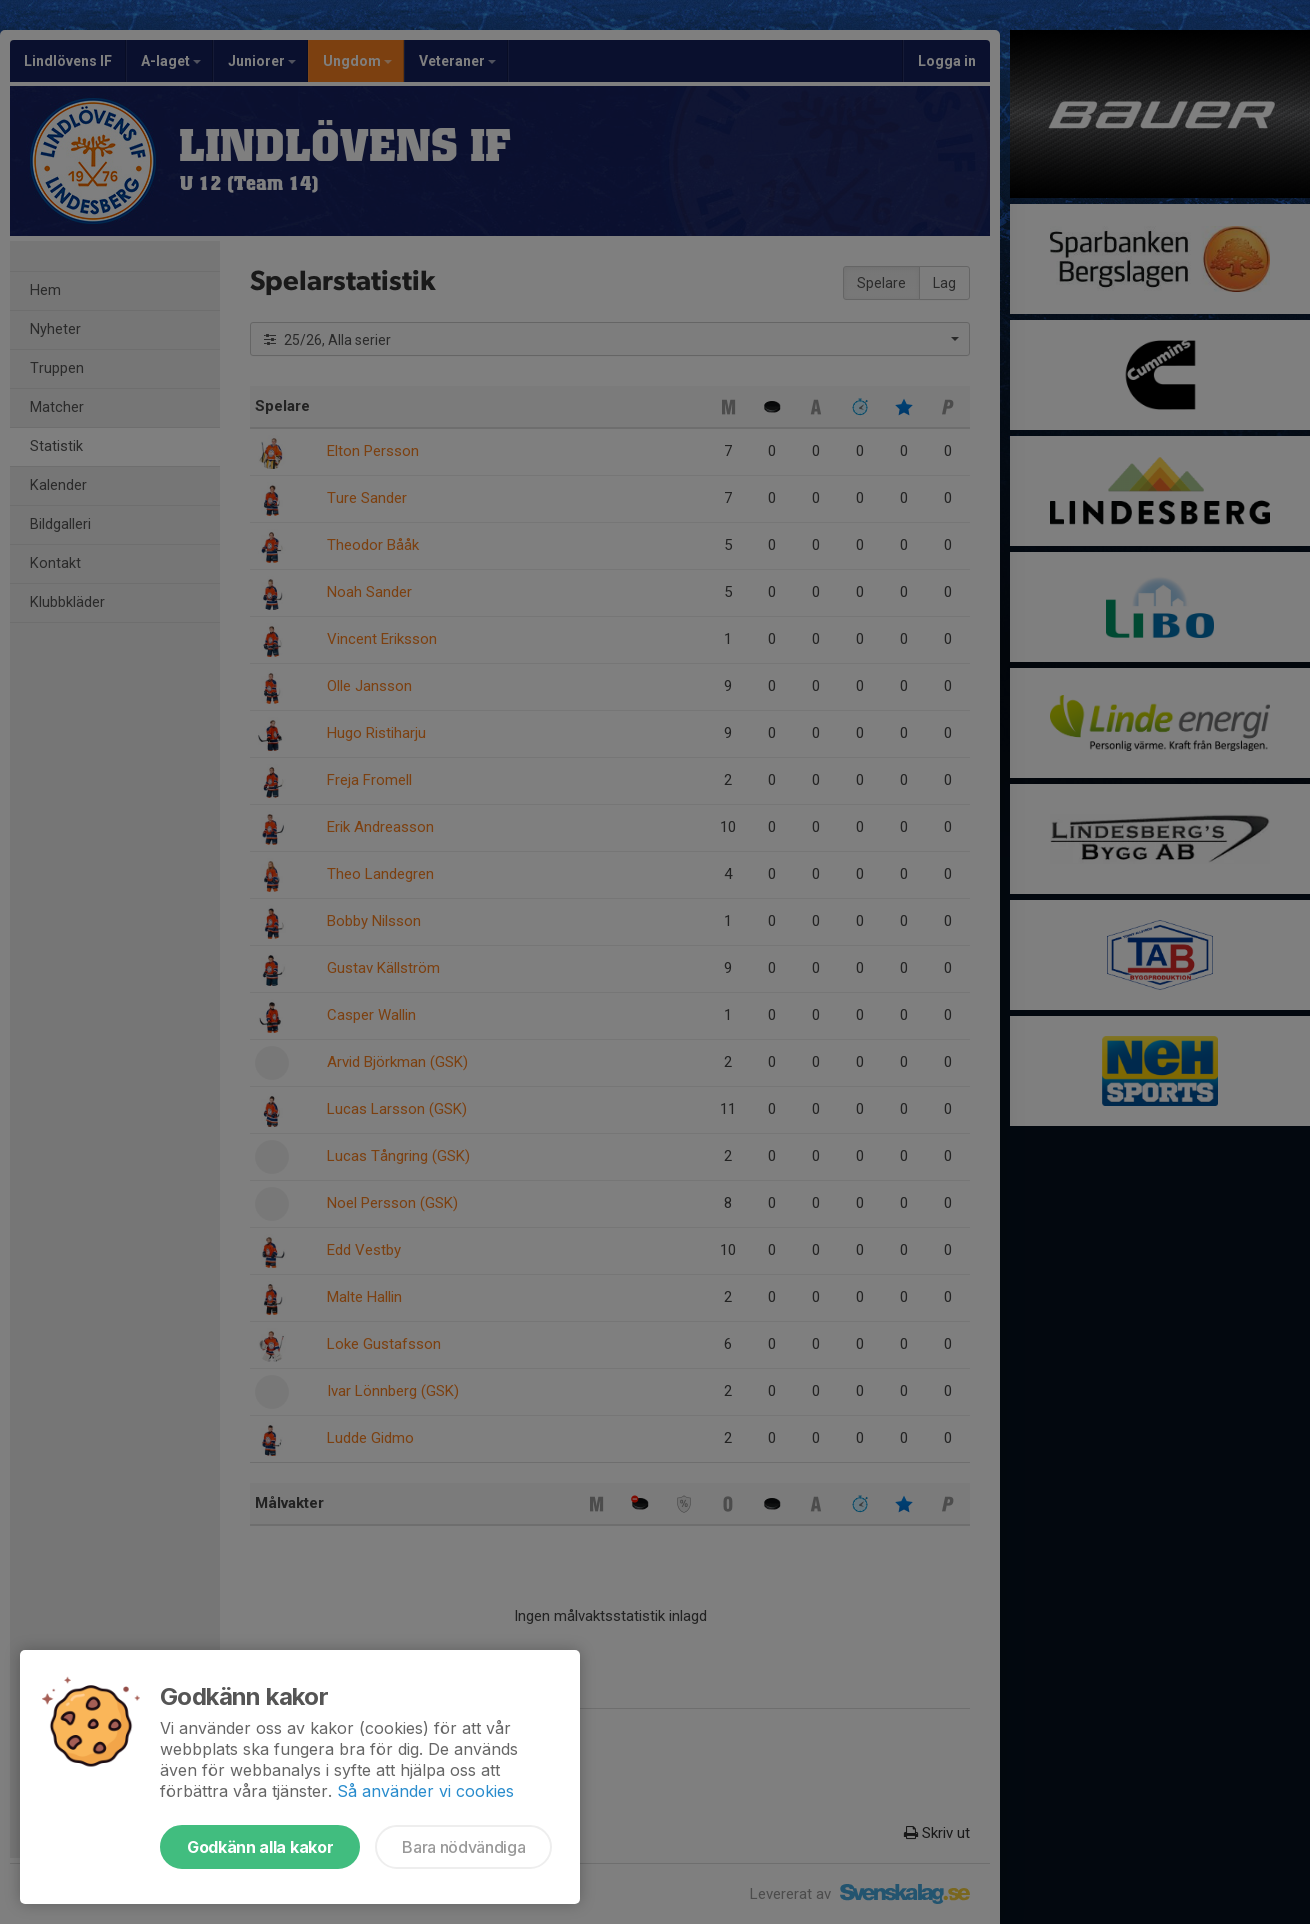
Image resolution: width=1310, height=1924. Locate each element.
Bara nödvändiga (463, 1847)
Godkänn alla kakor (260, 1847)
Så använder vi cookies (425, 1791)
